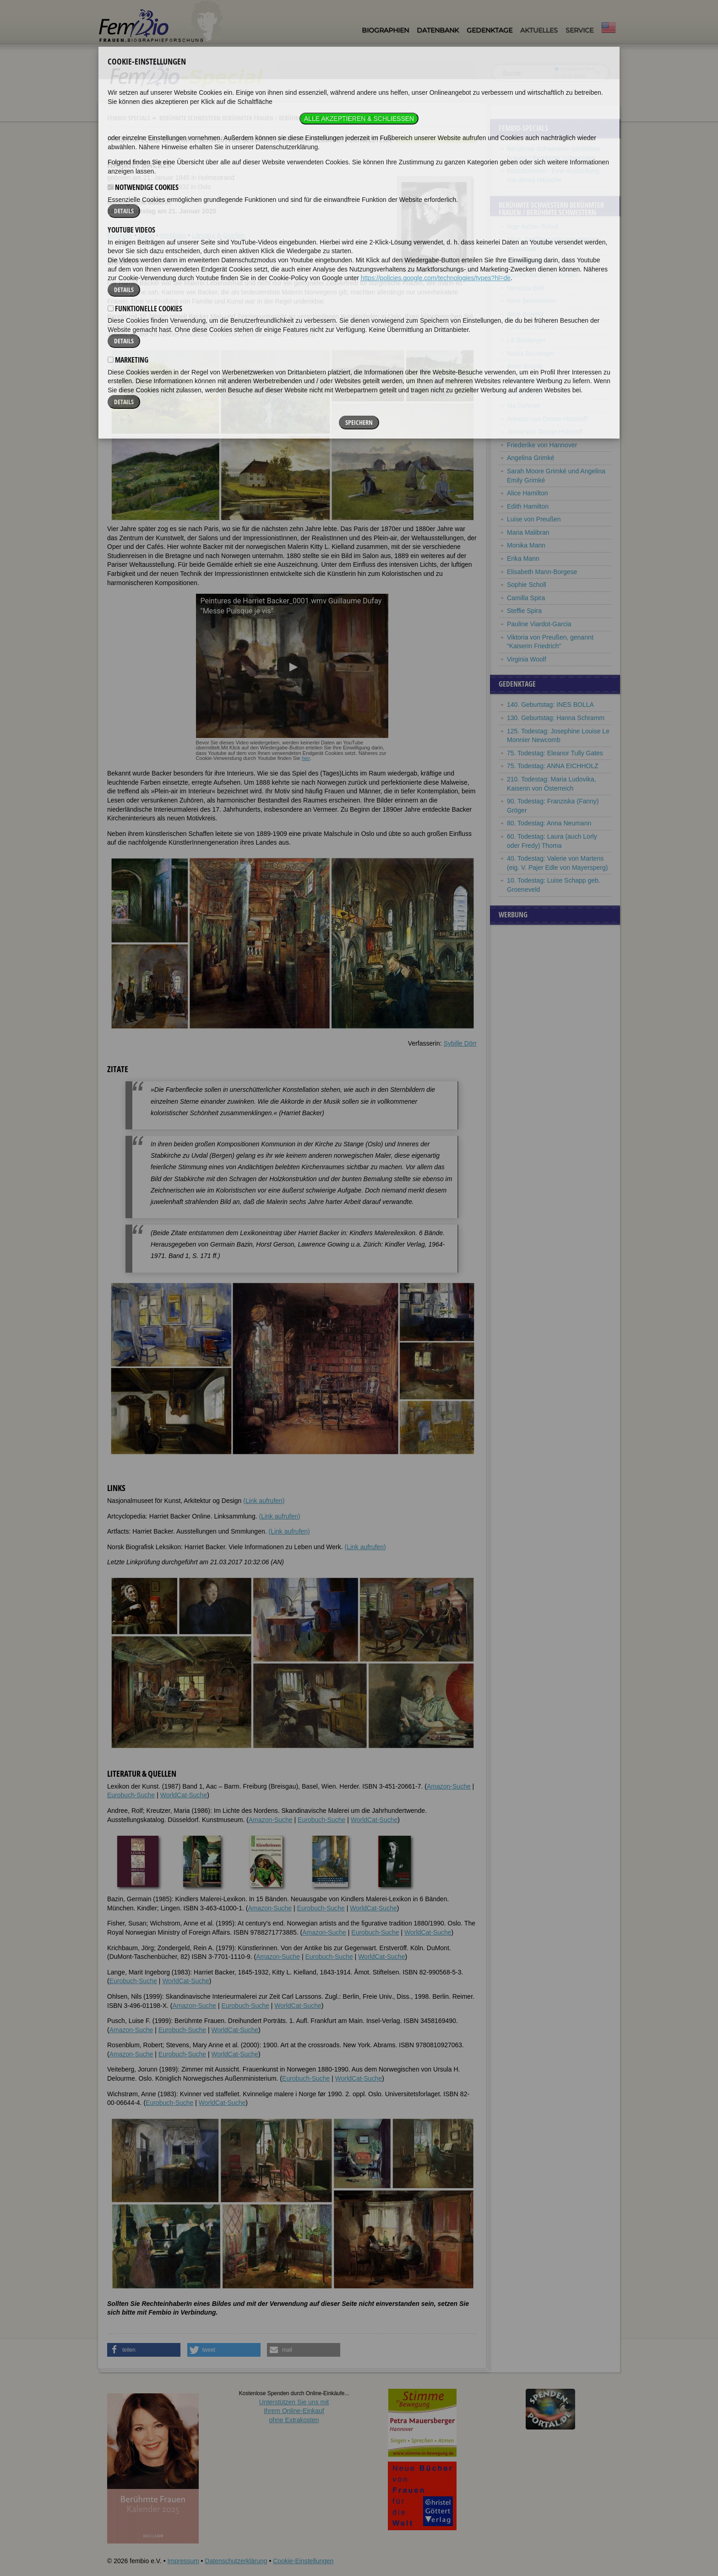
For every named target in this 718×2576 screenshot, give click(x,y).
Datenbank (438, 30)
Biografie (119, 235)
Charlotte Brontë (530, 379)
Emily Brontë (525, 392)
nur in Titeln (570, 76)
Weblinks (173, 235)
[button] (143, 2350)
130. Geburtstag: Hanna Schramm (555, 717)
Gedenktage (489, 30)
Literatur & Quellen (218, 235)
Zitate (146, 235)
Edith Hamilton (528, 506)
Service (579, 30)
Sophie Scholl (526, 584)
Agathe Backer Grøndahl (542, 274)
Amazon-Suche (449, 1786)
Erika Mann (523, 558)
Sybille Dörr (460, 1043)
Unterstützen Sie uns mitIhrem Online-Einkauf (294, 2411)
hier (306, 758)
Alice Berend (525, 314)
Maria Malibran (528, 532)
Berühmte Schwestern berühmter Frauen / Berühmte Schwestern (249, 118)
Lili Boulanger (526, 340)
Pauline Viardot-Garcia (539, 624)
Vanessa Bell (525, 288)
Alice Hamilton (527, 493)
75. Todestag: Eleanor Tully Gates (555, 753)
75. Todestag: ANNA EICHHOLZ (552, 766)
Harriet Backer (527, 261)
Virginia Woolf (526, 659)
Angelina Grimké (531, 457)
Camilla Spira (526, 598)
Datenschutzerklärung (236, 2561)
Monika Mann (526, 545)
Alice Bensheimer (532, 300)
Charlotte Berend (531, 327)
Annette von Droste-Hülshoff (547, 419)
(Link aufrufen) (263, 1500)
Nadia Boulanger (531, 353)
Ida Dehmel (523, 405)
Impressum (183, 2561)
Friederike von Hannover (542, 445)
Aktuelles (539, 30)
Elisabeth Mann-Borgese (542, 571)
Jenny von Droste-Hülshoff (544, 431)
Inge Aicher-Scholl (533, 226)
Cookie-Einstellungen (303, 2561)
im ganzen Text (574, 68)
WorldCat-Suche (183, 1795)
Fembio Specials (128, 118)
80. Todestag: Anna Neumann (549, 823)
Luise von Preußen (534, 519)
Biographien (385, 30)
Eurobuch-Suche (131, 1795)
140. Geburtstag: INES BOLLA (550, 704)
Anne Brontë (525, 366)
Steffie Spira (524, 610)
